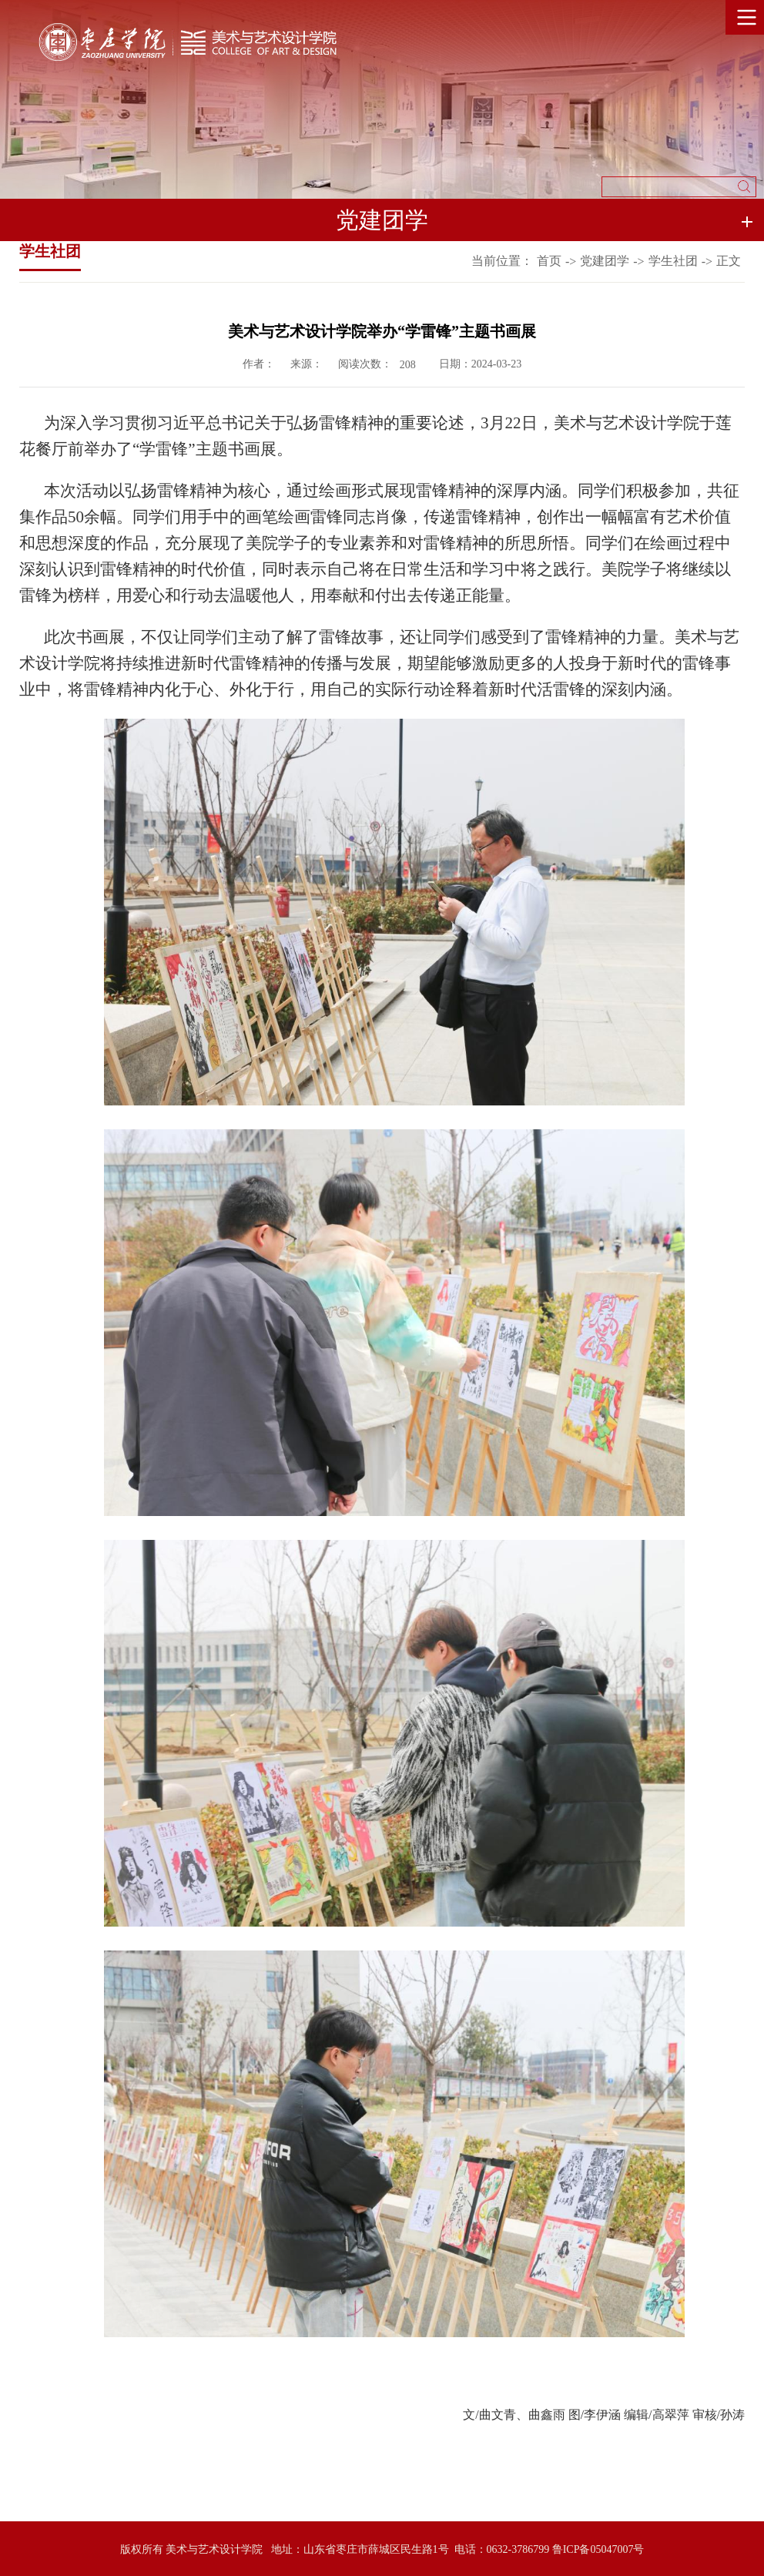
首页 (549, 260)
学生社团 (673, 260)
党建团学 (604, 260)
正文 (728, 260)
